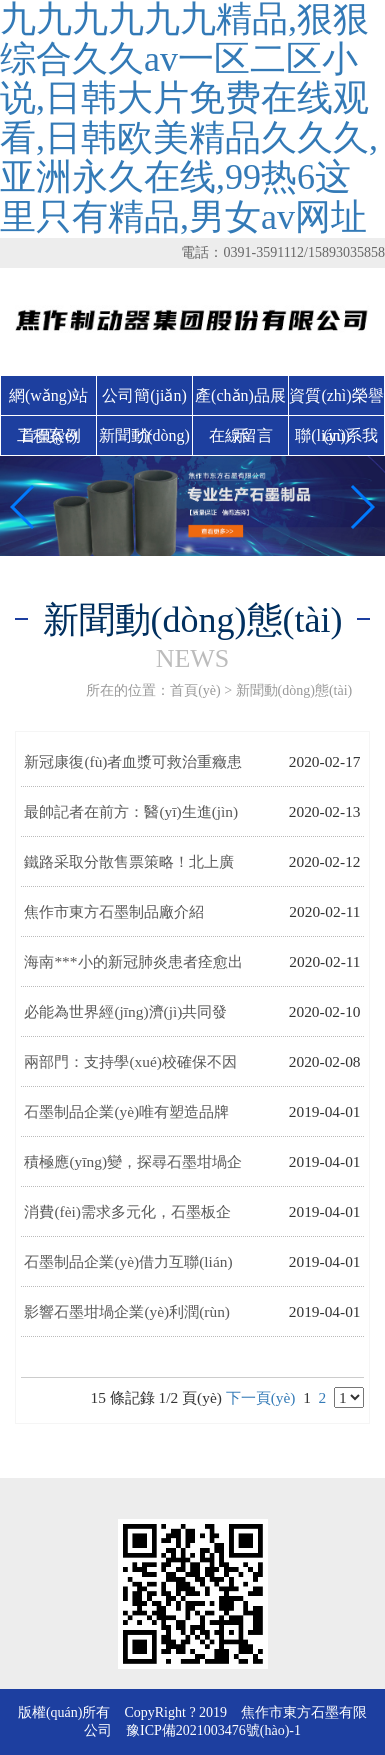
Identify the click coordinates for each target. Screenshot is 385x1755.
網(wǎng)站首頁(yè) (48, 401)
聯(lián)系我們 (336, 441)
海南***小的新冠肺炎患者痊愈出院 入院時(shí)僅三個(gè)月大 (133, 970)
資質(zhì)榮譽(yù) (336, 401)
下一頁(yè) (261, 1397)
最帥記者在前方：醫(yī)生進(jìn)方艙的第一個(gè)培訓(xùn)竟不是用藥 (131, 820)
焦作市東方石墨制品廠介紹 (114, 911)
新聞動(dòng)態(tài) (144, 441)
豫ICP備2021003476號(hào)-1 (213, 1730)
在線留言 (241, 435)
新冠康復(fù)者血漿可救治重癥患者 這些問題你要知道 (133, 770)
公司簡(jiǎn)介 (144, 401)
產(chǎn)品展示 (240, 401)
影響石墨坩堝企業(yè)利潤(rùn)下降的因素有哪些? (127, 1320)
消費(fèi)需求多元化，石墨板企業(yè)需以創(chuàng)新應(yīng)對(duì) (127, 1220)
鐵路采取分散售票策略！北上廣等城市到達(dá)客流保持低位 (129, 870)
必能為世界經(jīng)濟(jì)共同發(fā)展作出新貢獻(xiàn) (125, 1020)
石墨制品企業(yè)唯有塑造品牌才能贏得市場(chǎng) (126, 1120)
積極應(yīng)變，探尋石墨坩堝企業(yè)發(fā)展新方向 (133, 1170)
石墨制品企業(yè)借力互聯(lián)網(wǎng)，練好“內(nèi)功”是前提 (128, 1270)
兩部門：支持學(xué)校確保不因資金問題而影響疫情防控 (130, 1070)
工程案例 (49, 435)
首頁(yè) (195, 690)
